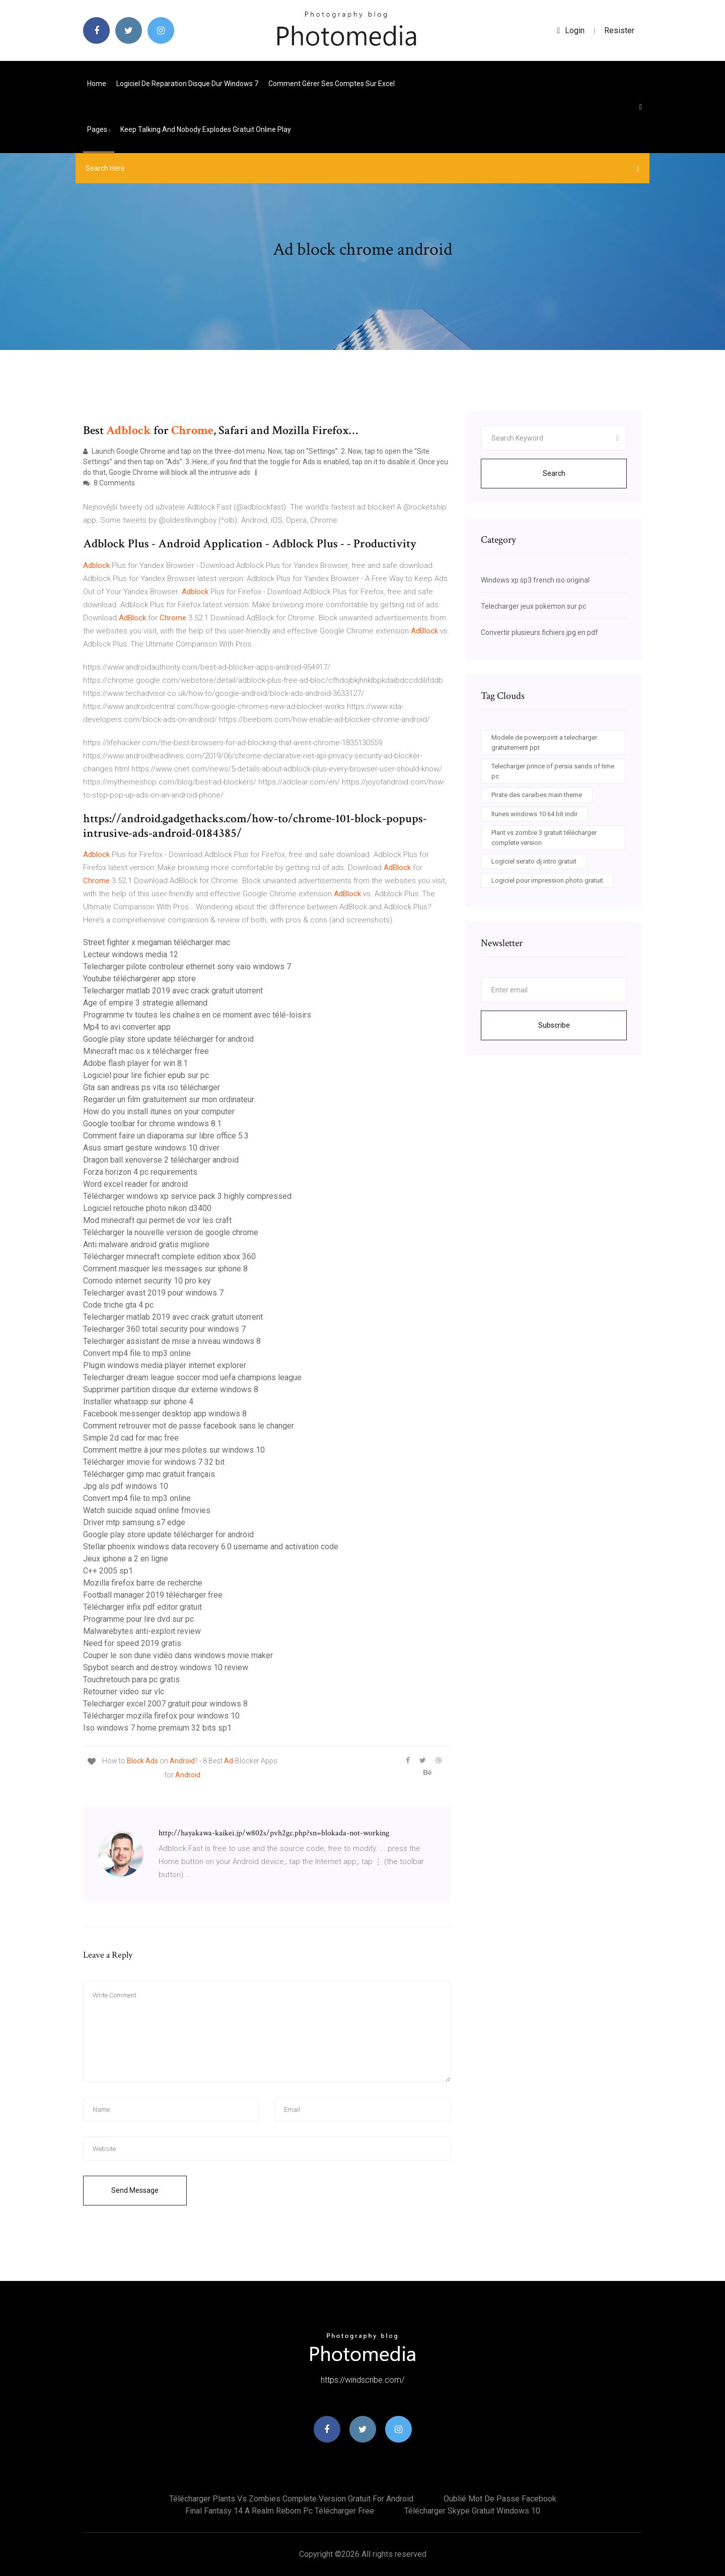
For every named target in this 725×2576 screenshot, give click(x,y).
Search (554, 473)
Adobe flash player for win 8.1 (135, 1063)
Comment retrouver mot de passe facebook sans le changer (188, 1425)
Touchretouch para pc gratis (131, 1679)
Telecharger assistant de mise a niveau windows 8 (172, 1341)
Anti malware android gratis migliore (146, 1244)
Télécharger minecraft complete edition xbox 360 (169, 1256)
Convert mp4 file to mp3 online (137, 1353)
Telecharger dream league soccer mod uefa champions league (192, 1377)
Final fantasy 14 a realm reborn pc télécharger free (279, 2511)
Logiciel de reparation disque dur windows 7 (187, 84)
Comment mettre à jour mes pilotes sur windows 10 (174, 1450)
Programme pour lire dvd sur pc (138, 1619)
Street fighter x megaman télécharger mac (156, 942)
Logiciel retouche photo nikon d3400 (147, 1208)
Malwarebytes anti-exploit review (142, 1631)
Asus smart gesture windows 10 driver (151, 1148)
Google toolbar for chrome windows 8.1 (152, 1123)
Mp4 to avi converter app (127, 1027)
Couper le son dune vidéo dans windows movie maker (178, 1655)
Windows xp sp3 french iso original (535, 580)
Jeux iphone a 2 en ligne (125, 1558)
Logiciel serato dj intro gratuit (533, 861)
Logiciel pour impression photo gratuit (547, 880)
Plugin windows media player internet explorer (164, 1365)
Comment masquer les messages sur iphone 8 (165, 1268)
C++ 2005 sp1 (108, 1571)
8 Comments (109, 483)
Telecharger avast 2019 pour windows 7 (153, 1293)
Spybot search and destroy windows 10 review (165, 1667)
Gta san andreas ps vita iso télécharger (151, 1087)
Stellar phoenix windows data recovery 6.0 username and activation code (210, 1546)
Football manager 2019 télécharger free (153, 1595)
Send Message (135, 2190)
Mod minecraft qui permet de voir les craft (157, 1220)
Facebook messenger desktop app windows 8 (165, 1413)
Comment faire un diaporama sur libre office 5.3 (166, 1135)
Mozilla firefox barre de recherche (142, 1583)
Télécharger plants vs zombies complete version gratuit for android (291, 2498)
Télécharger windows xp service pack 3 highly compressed (187, 1196)
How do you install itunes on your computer (159, 1111)
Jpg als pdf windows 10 (125, 1486)
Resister (619, 30)
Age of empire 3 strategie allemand (145, 1003)
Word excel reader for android (135, 1184)
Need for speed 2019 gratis (132, 1643)
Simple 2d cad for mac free (131, 1438)
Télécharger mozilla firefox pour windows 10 (161, 1716)
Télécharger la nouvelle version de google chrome (170, 1232)
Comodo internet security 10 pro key (147, 1280)
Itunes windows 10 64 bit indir (534, 814)
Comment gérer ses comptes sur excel (331, 84)
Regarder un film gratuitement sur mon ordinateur (168, 1099)
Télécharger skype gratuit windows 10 (472, 2511)
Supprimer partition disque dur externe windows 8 (170, 1389)
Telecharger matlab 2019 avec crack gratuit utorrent (173, 990)
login (571, 30)
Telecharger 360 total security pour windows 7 (164, 1329)
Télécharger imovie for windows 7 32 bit (154, 1462)
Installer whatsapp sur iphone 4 (138, 1401)
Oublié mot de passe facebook (500, 2498)
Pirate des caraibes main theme (536, 795)
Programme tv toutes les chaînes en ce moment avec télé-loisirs (197, 1015)
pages (98, 129)
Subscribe (554, 1025)
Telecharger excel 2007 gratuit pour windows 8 (165, 1703)
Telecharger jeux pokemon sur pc (533, 606)
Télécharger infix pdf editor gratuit (142, 1607)
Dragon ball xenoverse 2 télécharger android (161, 1160)
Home (96, 84)
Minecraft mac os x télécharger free (146, 1051)
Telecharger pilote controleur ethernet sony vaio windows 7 (187, 966)
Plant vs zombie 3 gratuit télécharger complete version (544, 837)
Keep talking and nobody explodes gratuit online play (205, 129)
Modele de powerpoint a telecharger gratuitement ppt (544, 742)
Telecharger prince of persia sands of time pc (552, 771)
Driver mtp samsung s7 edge (134, 1522)
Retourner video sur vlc (123, 1691)
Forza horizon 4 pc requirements (140, 1172)
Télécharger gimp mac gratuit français (149, 1474)
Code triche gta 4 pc (118, 1305)
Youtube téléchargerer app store (139, 978)
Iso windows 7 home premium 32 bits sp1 (157, 1728)
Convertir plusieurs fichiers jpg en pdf (539, 632)
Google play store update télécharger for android (168, 1039)
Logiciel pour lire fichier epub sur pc (146, 1075)
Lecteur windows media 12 (130, 954)
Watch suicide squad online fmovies (146, 1510)
